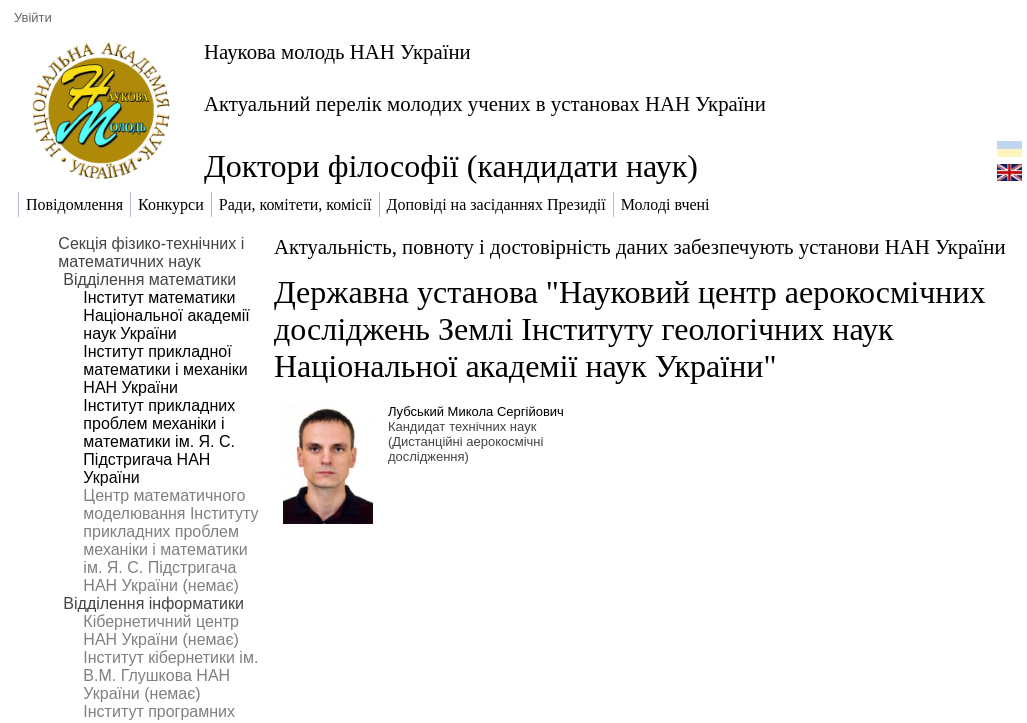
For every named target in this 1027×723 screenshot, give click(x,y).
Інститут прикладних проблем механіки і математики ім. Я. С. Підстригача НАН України (159, 441)
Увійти (33, 17)
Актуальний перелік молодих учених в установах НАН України (485, 103)
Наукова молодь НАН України (337, 51)
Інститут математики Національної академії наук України (166, 315)
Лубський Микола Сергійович (476, 411)
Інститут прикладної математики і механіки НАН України (165, 369)
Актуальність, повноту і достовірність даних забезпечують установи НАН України (640, 246)
